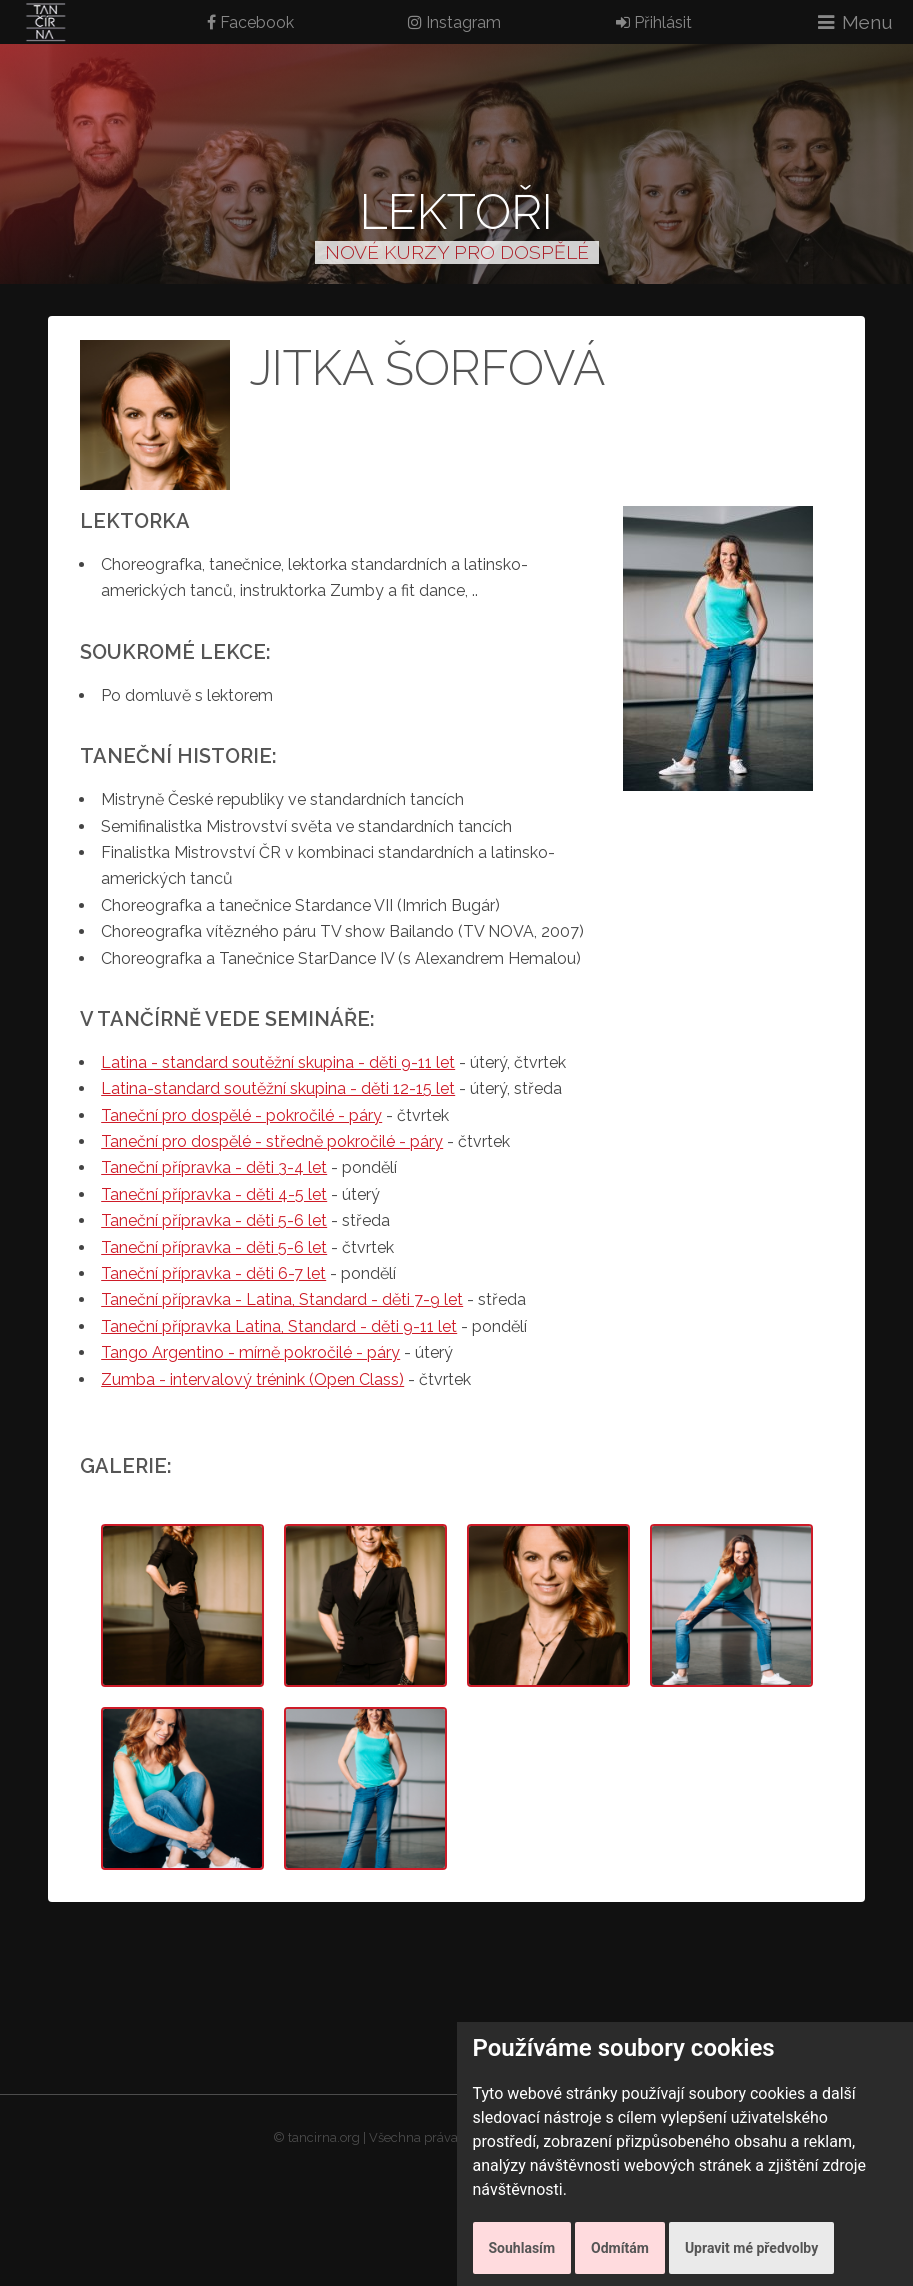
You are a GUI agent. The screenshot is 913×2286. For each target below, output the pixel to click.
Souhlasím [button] (522, 2248)
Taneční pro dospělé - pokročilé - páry (241, 1115)
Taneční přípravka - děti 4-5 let (214, 1194)
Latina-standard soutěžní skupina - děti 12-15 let (278, 1088)
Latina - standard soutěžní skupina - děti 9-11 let (278, 1062)
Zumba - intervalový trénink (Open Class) (252, 1379)
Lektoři (456, 212)
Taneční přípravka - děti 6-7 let (213, 1273)
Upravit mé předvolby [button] (751, 2248)
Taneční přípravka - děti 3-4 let (214, 1167)
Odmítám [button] (620, 2248)
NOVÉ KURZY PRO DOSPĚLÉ (457, 252)
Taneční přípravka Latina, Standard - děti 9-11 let (279, 1326)
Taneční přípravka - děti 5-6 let (214, 1220)
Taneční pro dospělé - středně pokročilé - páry (272, 1141)
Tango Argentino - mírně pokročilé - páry (250, 1352)
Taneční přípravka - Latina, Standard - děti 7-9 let (282, 1299)
